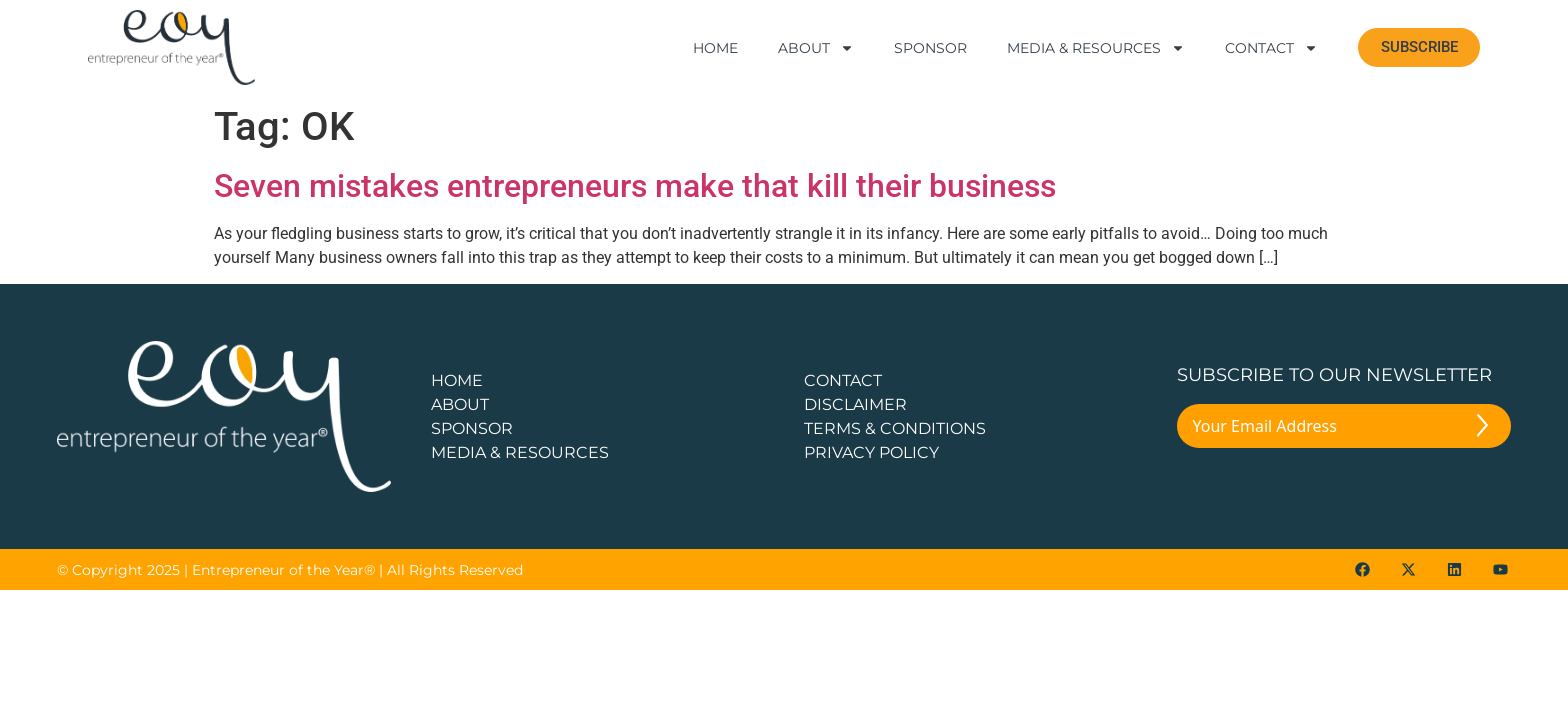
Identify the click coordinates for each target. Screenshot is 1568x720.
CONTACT (843, 380)
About (816, 48)
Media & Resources (1096, 48)
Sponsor (930, 48)
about (460, 404)
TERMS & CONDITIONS (895, 428)
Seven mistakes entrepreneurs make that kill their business (635, 186)
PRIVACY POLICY (871, 452)
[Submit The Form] (1482, 429)
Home (715, 48)
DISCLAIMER (855, 404)
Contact (1271, 48)
